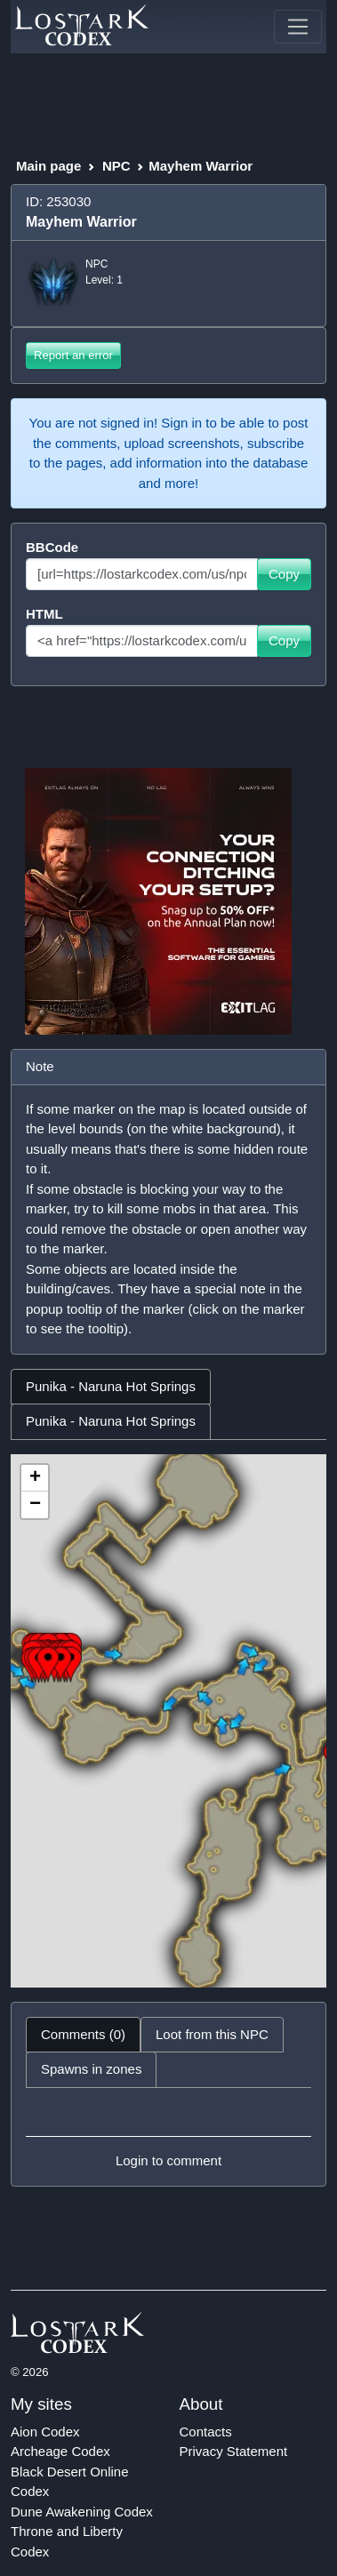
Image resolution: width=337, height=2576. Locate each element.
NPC (116, 165)
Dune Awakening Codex (82, 2511)
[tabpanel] (168, 1721)
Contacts (206, 2431)
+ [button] (35, 1478)
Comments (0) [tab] (83, 2034)
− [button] (35, 1505)
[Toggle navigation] (298, 27)
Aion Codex (45, 2431)
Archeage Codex (60, 2451)
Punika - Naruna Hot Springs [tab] (111, 1386)
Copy (284, 573)
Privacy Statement (234, 2451)
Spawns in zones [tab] (91, 2068)
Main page (48, 165)
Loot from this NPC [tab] (212, 2034)
